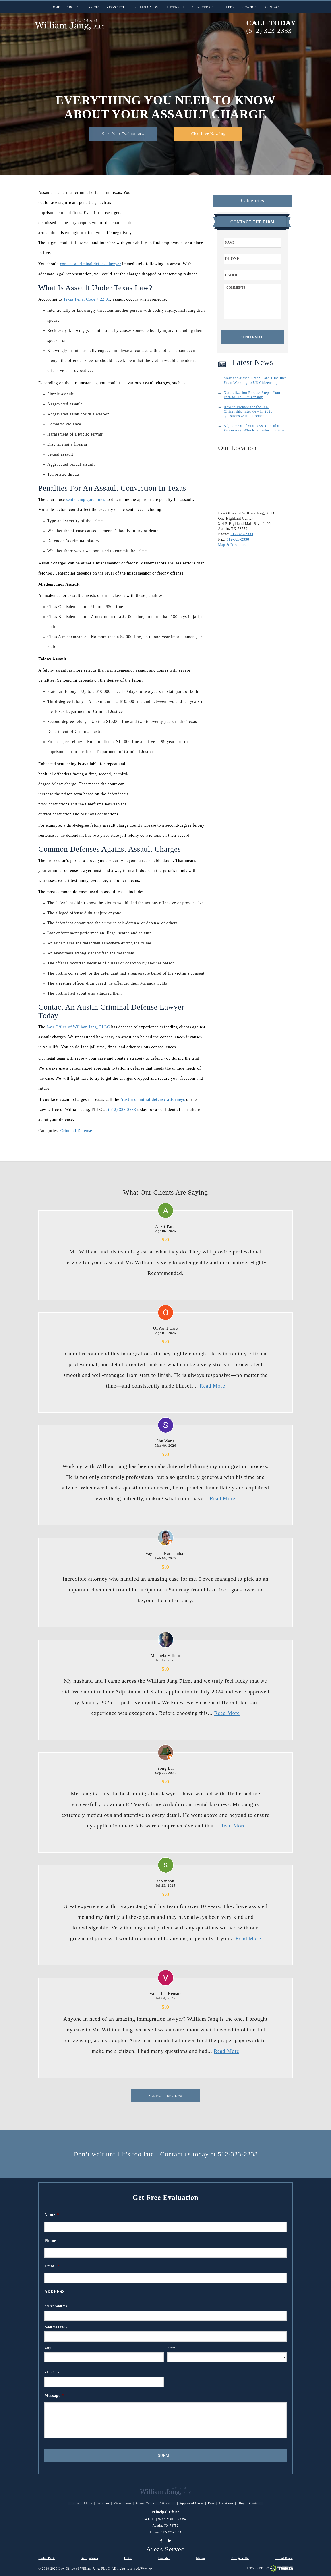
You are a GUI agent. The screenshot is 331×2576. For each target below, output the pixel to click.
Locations (249, 7)
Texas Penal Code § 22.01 (86, 299)
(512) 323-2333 (269, 31)
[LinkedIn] (170, 2541)
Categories (252, 200)
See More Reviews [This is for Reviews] (165, 2096)
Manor (200, 2558)
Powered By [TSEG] (270, 2568)
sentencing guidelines (85, 499)
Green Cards (146, 7)
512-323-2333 (241, 534)
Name (51, 2215)
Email (52, 2266)
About (72, 7)
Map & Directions (233, 545)
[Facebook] (161, 2541)
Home (55, 7)
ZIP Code (52, 2372)
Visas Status (118, 7)
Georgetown (89, 2558)
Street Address (56, 2306)
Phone (50, 2241)
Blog (241, 2503)
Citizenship (175, 7)
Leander (164, 2558)
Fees (230, 7)
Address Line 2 (56, 2327)
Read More (212, 1386)
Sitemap (146, 2568)
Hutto (128, 2558)
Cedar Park (46, 2558)
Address (54, 2292)
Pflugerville (240, 2558)
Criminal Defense (76, 1130)
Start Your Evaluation (122, 133)
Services (92, 7)
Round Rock (284, 2558)
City (48, 2348)
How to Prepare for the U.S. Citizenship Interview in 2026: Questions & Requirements (249, 411)
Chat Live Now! (208, 133)
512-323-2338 (237, 539)
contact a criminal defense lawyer (90, 264)
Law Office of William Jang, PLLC (78, 1027)
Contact (272, 7)
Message (54, 2395)
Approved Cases (205, 7)
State (171, 2348)
